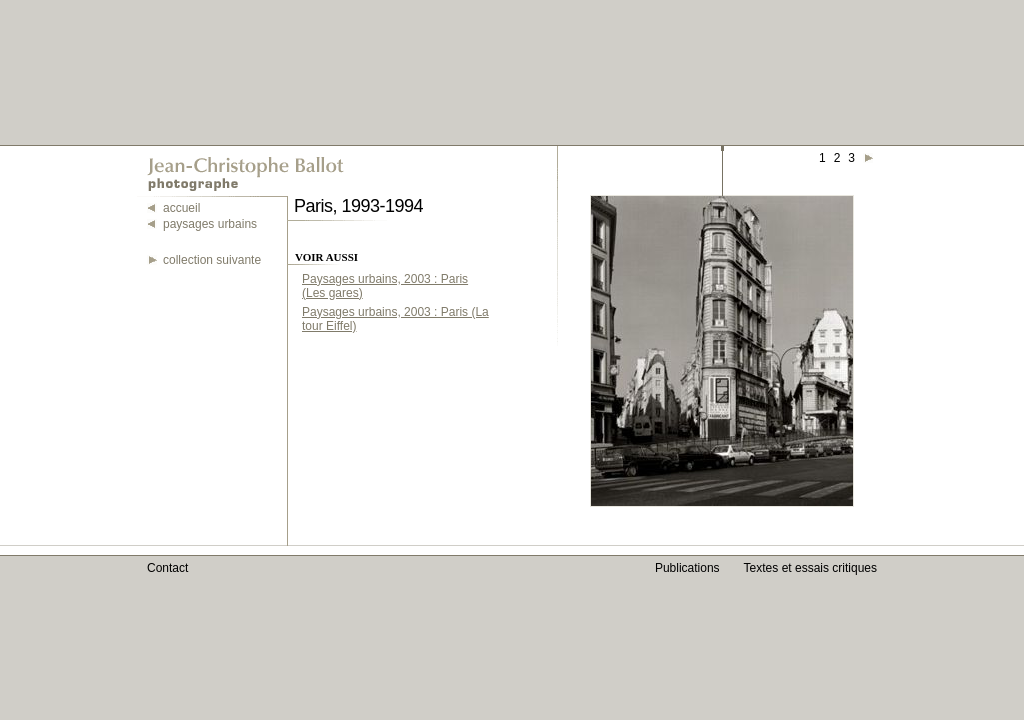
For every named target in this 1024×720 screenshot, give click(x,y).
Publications (687, 568)
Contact (167, 568)
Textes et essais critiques (810, 568)
